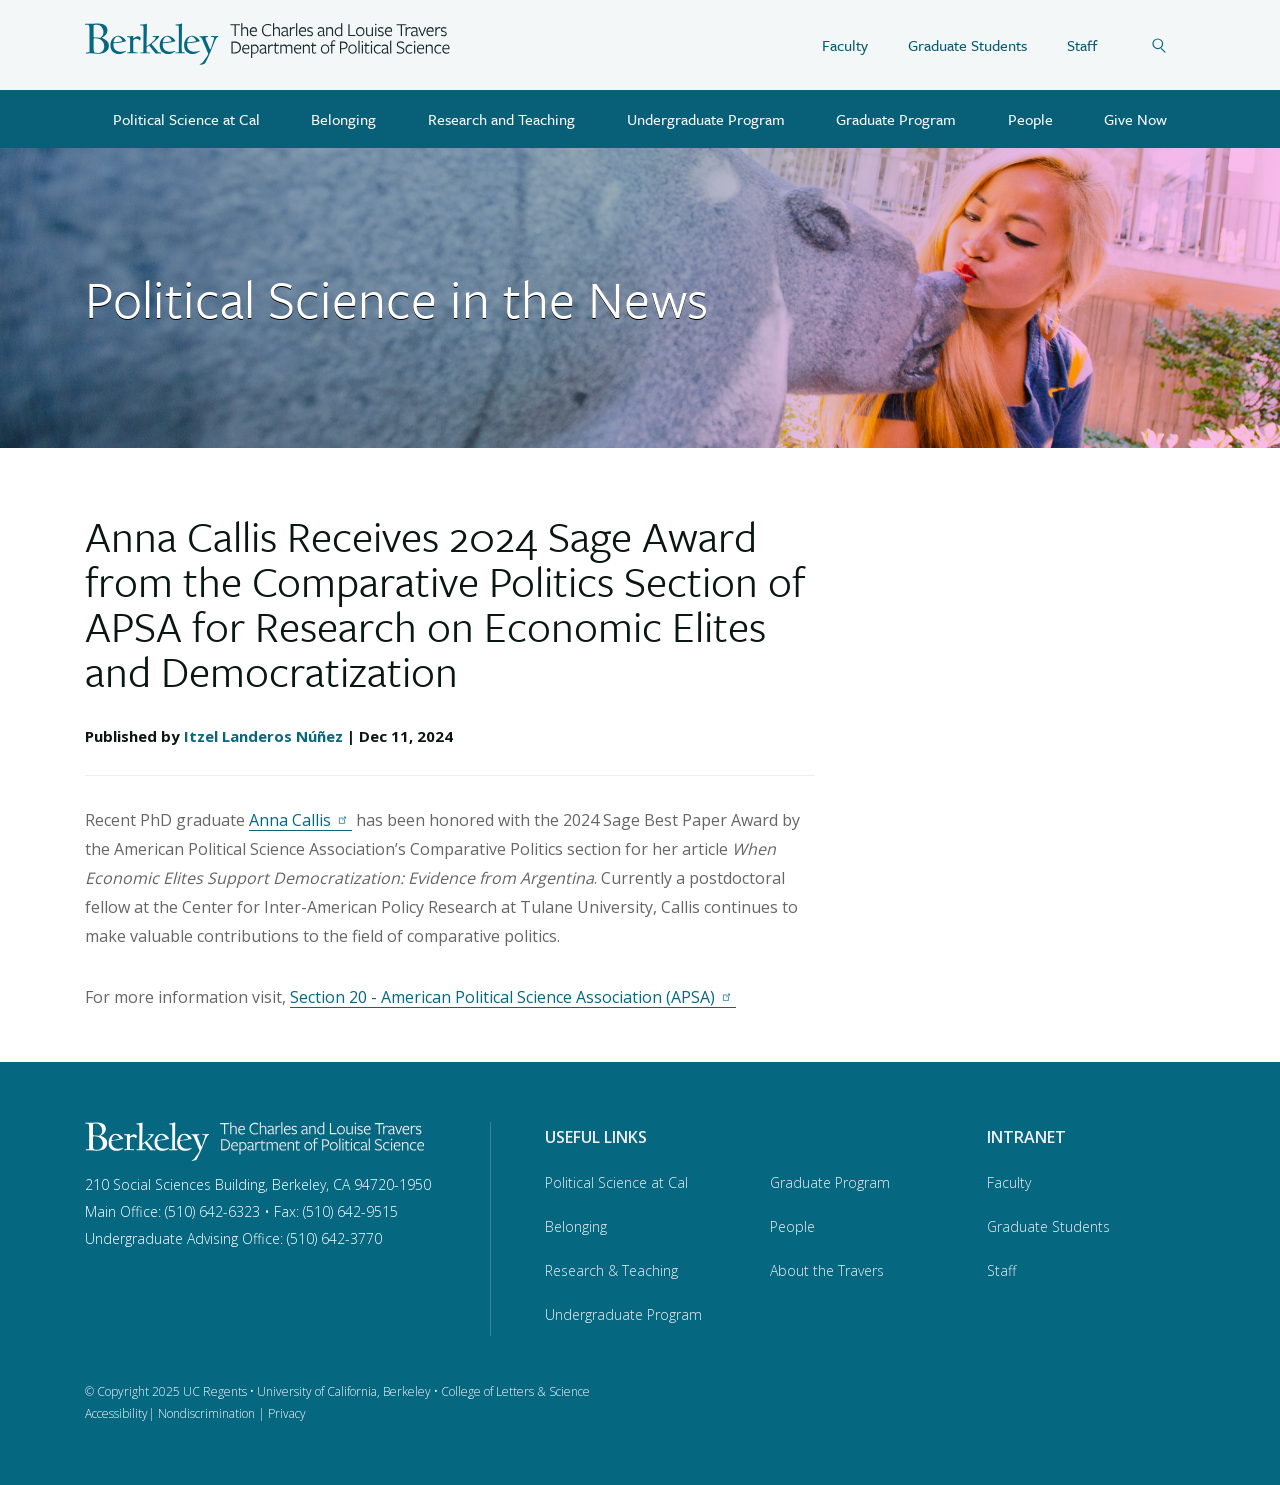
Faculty (845, 45)
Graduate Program (896, 119)
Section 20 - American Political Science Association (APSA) (513, 997)
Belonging (343, 119)
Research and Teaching (501, 119)
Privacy (287, 1413)
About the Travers (827, 1270)
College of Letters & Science (515, 1391)
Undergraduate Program (706, 119)
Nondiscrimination (206, 1413)
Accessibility (116, 1413)
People (1030, 119)
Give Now (1135, 119)
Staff (1082, 45)
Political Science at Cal (186, 119)
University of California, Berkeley (344, 1391)
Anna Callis (300, 820)
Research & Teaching (611, 1270)
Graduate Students (967, 45)
